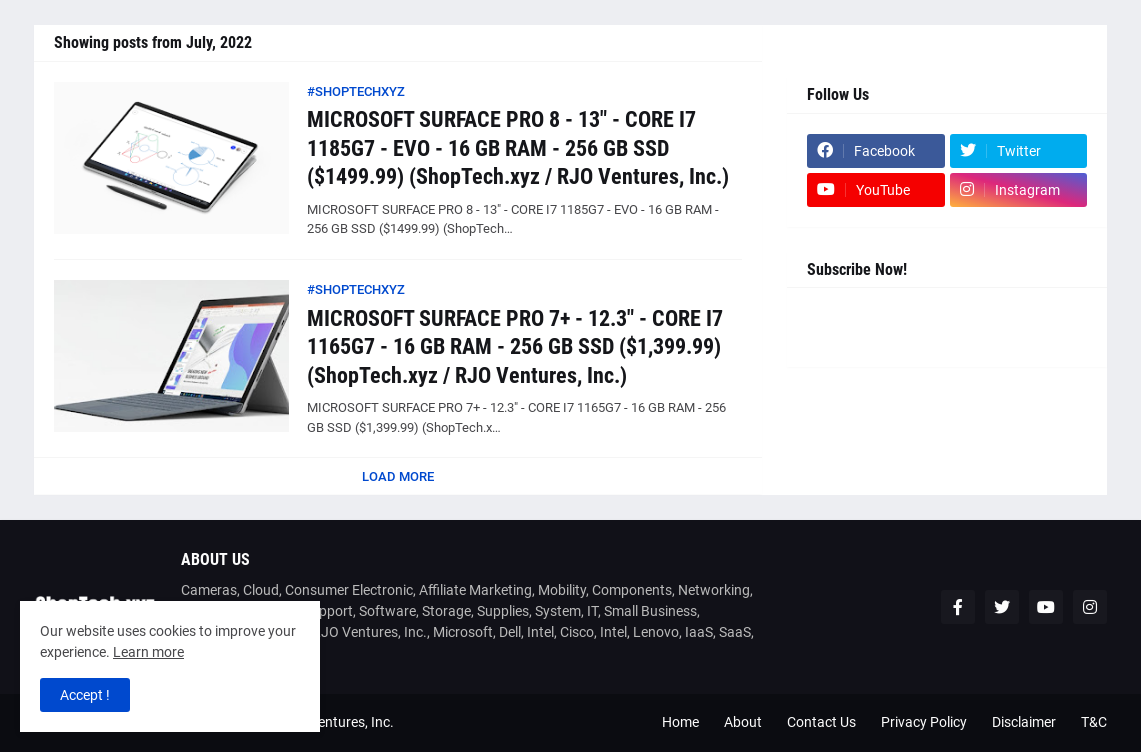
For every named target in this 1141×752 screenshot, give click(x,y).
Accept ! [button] (85, 695)
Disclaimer (1024, 722)
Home (680, 722)
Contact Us (821, 722)
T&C (1094, 722)
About (743, 722)
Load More (398, 476)
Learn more (148, 652)
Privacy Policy (924, 722)
